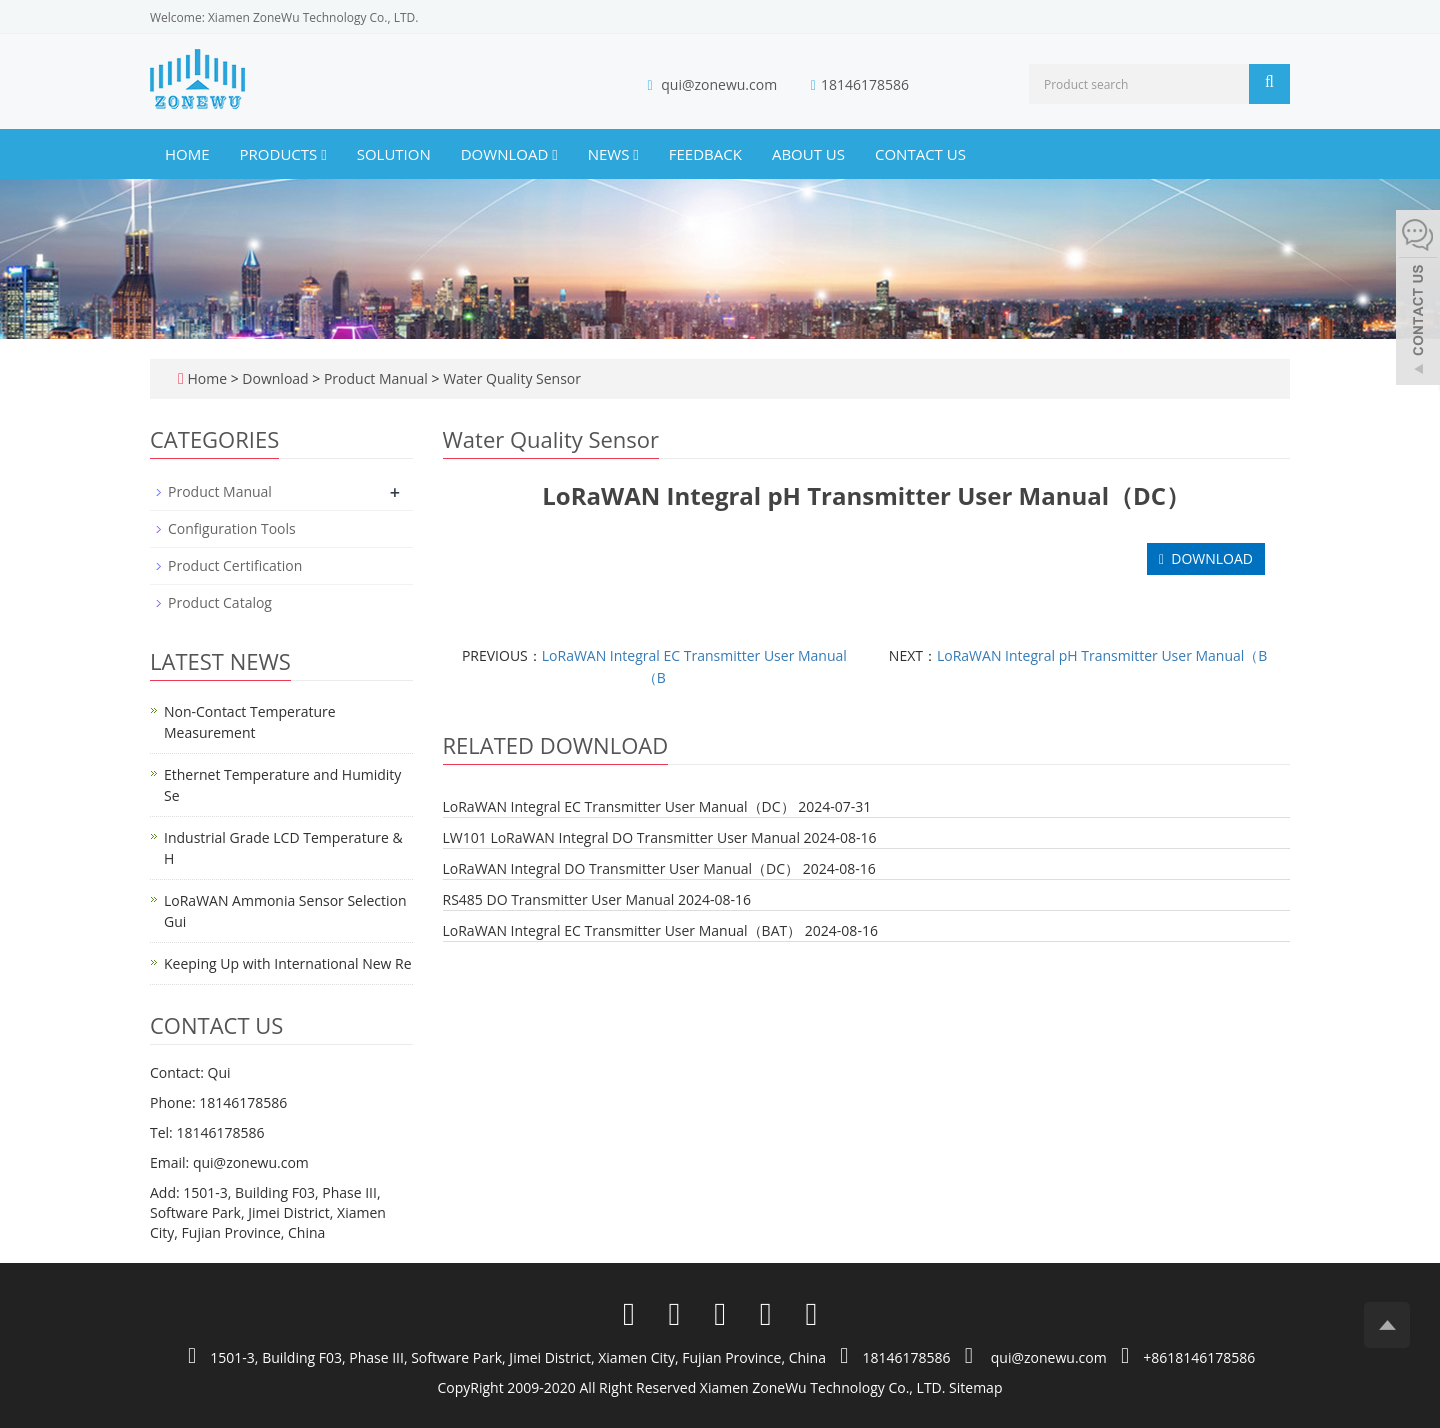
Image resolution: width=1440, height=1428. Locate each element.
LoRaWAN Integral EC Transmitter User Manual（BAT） (622, 930)
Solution (394, 154)
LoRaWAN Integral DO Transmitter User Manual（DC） (621, 868)
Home (187, 154)
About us (808, 154)
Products (283, 154)
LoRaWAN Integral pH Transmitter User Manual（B (1102, 655)
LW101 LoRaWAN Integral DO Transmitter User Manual (621, 837)
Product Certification (235, 565)
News (613, 154)
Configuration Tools (232, 528)
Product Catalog (220, 602)
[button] (323, 154)
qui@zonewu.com (719, 84)
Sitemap (975, 1387)
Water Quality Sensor (510, 378)
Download (509, 154)
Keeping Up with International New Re (288, 963)
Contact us (920, 154)
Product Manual (375, 378)
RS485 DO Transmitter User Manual (559, 899)
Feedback (705, 154)
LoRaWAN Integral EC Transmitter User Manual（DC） (619, 806)
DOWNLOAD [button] (1206, 558)
